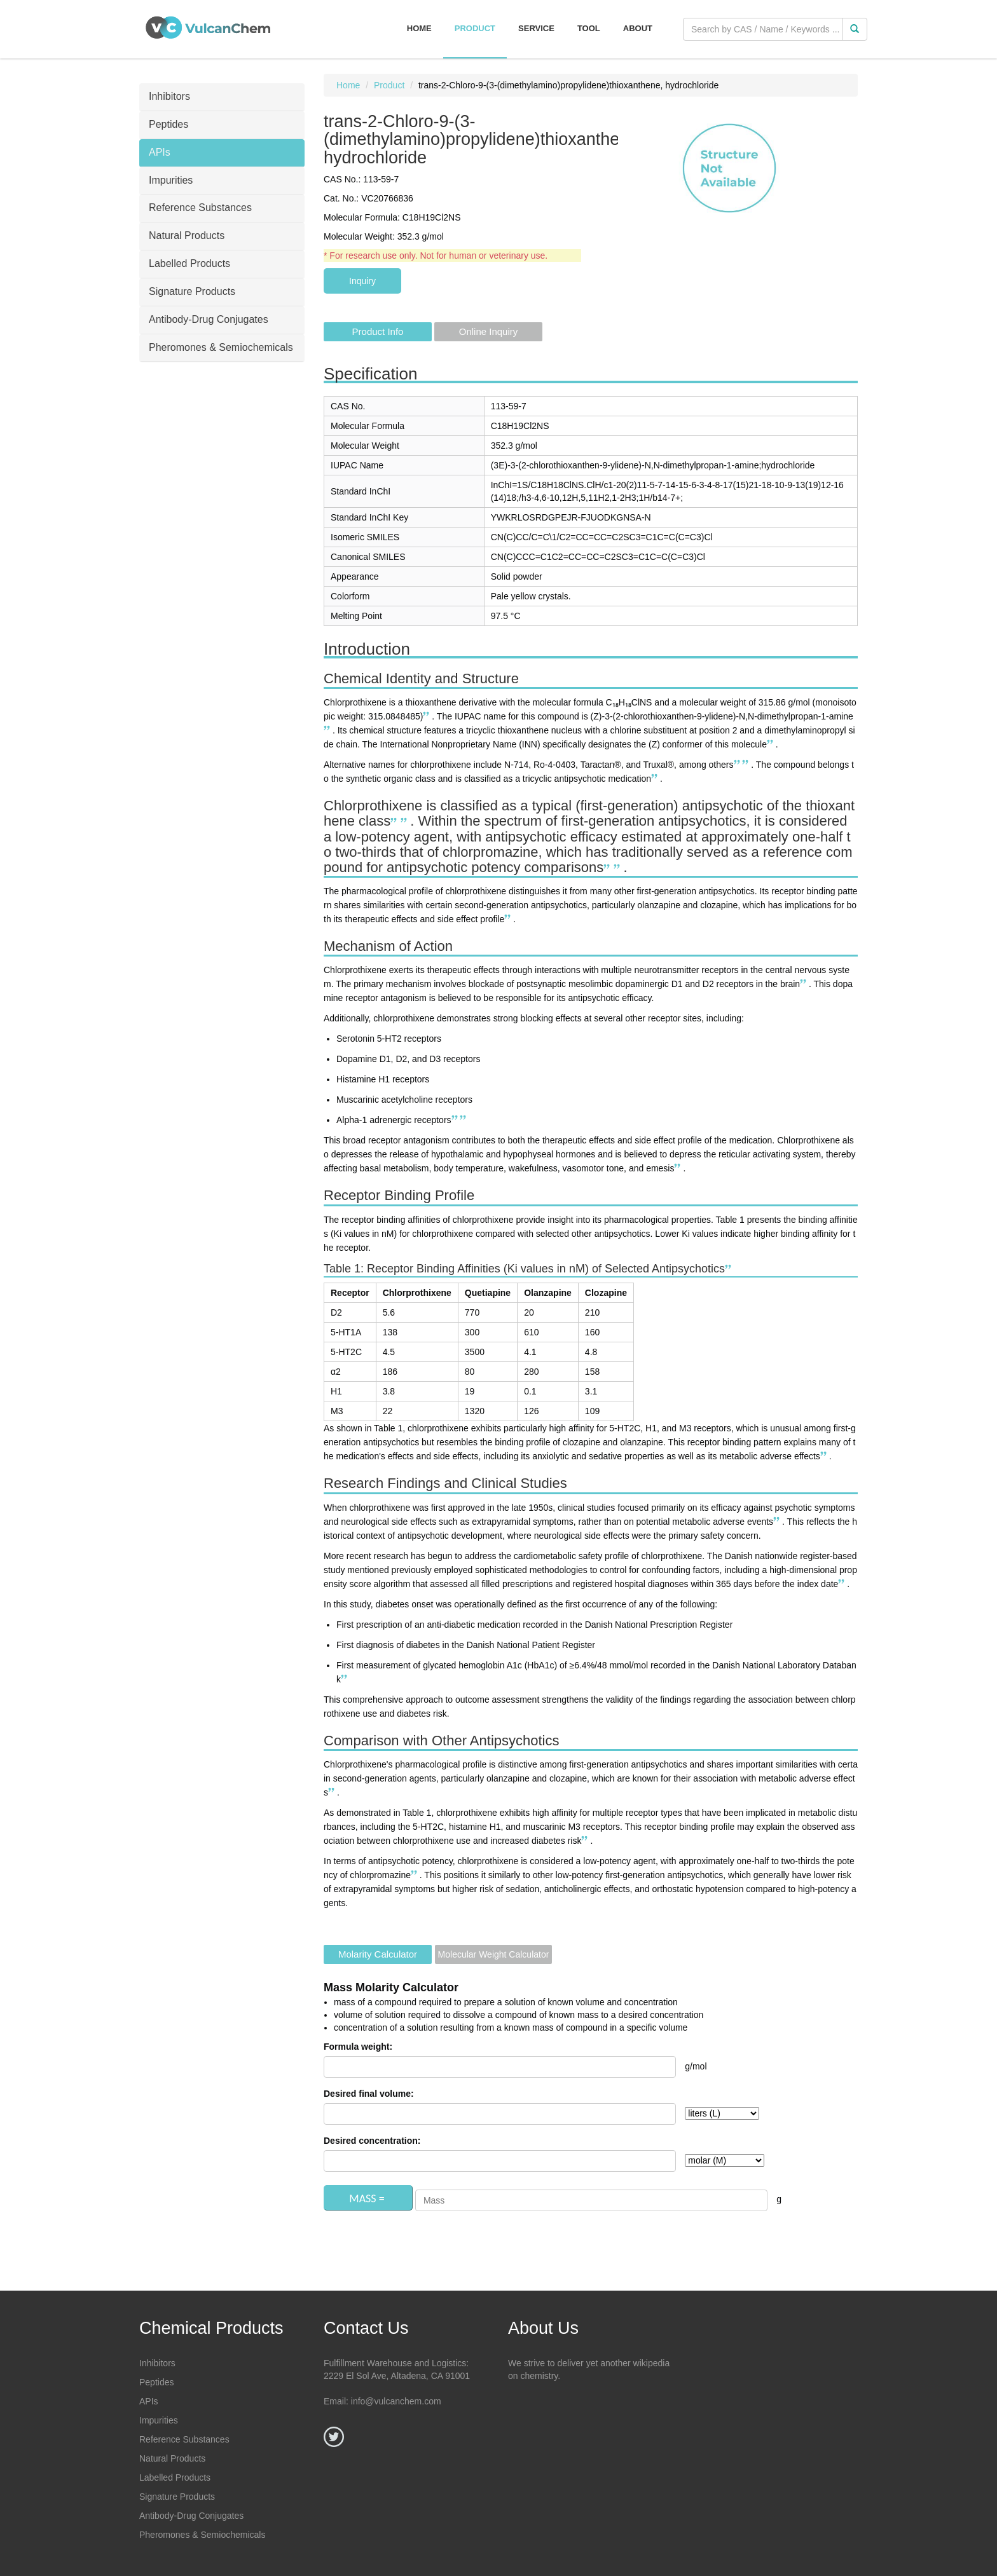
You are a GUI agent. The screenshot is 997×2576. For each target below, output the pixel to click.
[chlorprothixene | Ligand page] (771, 744)
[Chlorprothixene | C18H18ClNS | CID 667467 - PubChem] (328, 730)
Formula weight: (358, 2046)
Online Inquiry (488, 331)
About (637, 28)
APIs (148, 2401)
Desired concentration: (372, 2141)
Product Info (378, 331)
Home (419, 28)
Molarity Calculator (377, 1954)
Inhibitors (157, 2363)
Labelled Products (174, 2477)
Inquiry (362, 281)
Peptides (156, 2382)
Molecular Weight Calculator (493, 1954)
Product (475, 28)
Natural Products (172, 2458)
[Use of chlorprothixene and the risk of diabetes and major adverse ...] (508, 919)
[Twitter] (334, 2437)
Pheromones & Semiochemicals (202, 2535)
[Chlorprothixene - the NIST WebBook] (746, 765)
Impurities (158, 2420)
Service (536, 28)
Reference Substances (184, 2439)
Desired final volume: (369, 2094)
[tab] (222, 97)
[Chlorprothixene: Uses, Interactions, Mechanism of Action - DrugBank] (427, 716)
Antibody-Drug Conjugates (191, 2516)
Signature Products (177, 2496)
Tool (588, 28)
